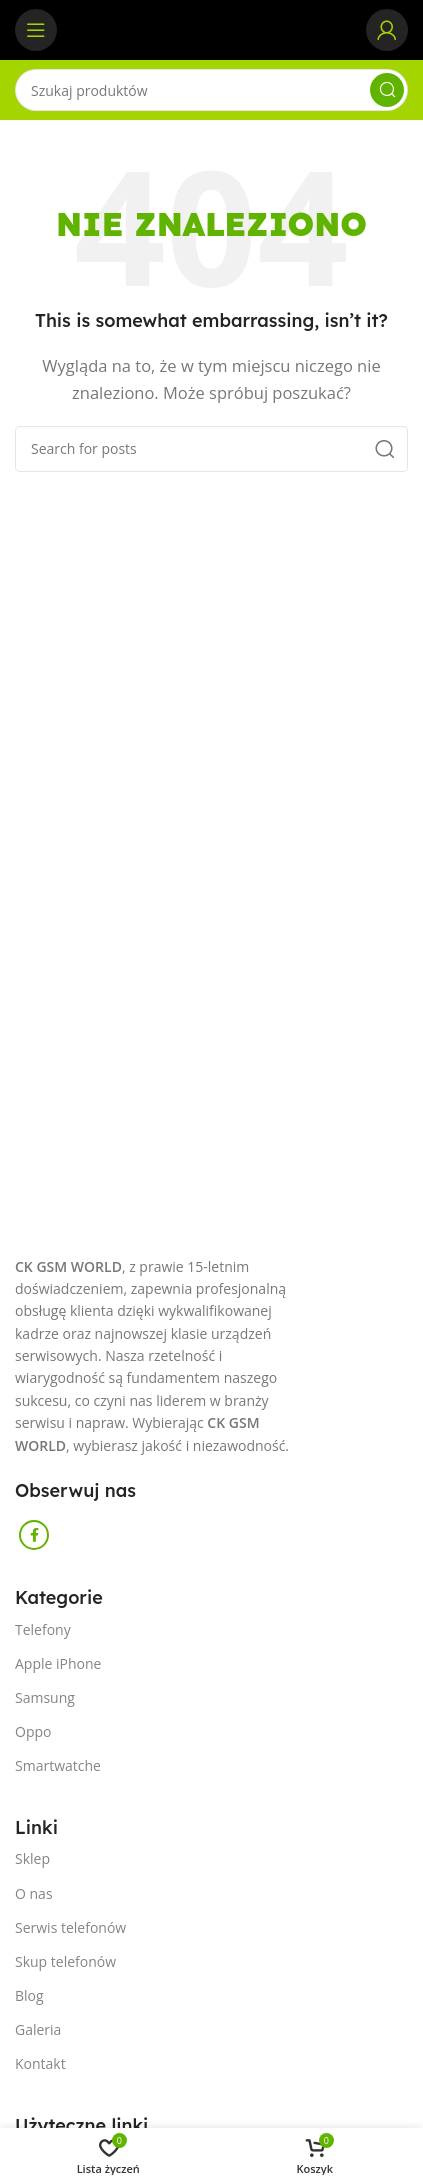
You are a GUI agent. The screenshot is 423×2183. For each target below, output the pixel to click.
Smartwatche (58, 1765)
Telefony (43, 1629)
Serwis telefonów (70, 1927)
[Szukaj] (211, 90)
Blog (29, 1995)
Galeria (38, 2029)
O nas (34, 1893)
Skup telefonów (65, 1961)
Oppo (33, 1731)
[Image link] (15, 1244)
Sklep (32, 1858)
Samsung (45, 1697)
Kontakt (40, 2063)
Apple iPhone (58, 1663)
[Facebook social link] (34, 1535)
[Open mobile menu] (36, 30)
